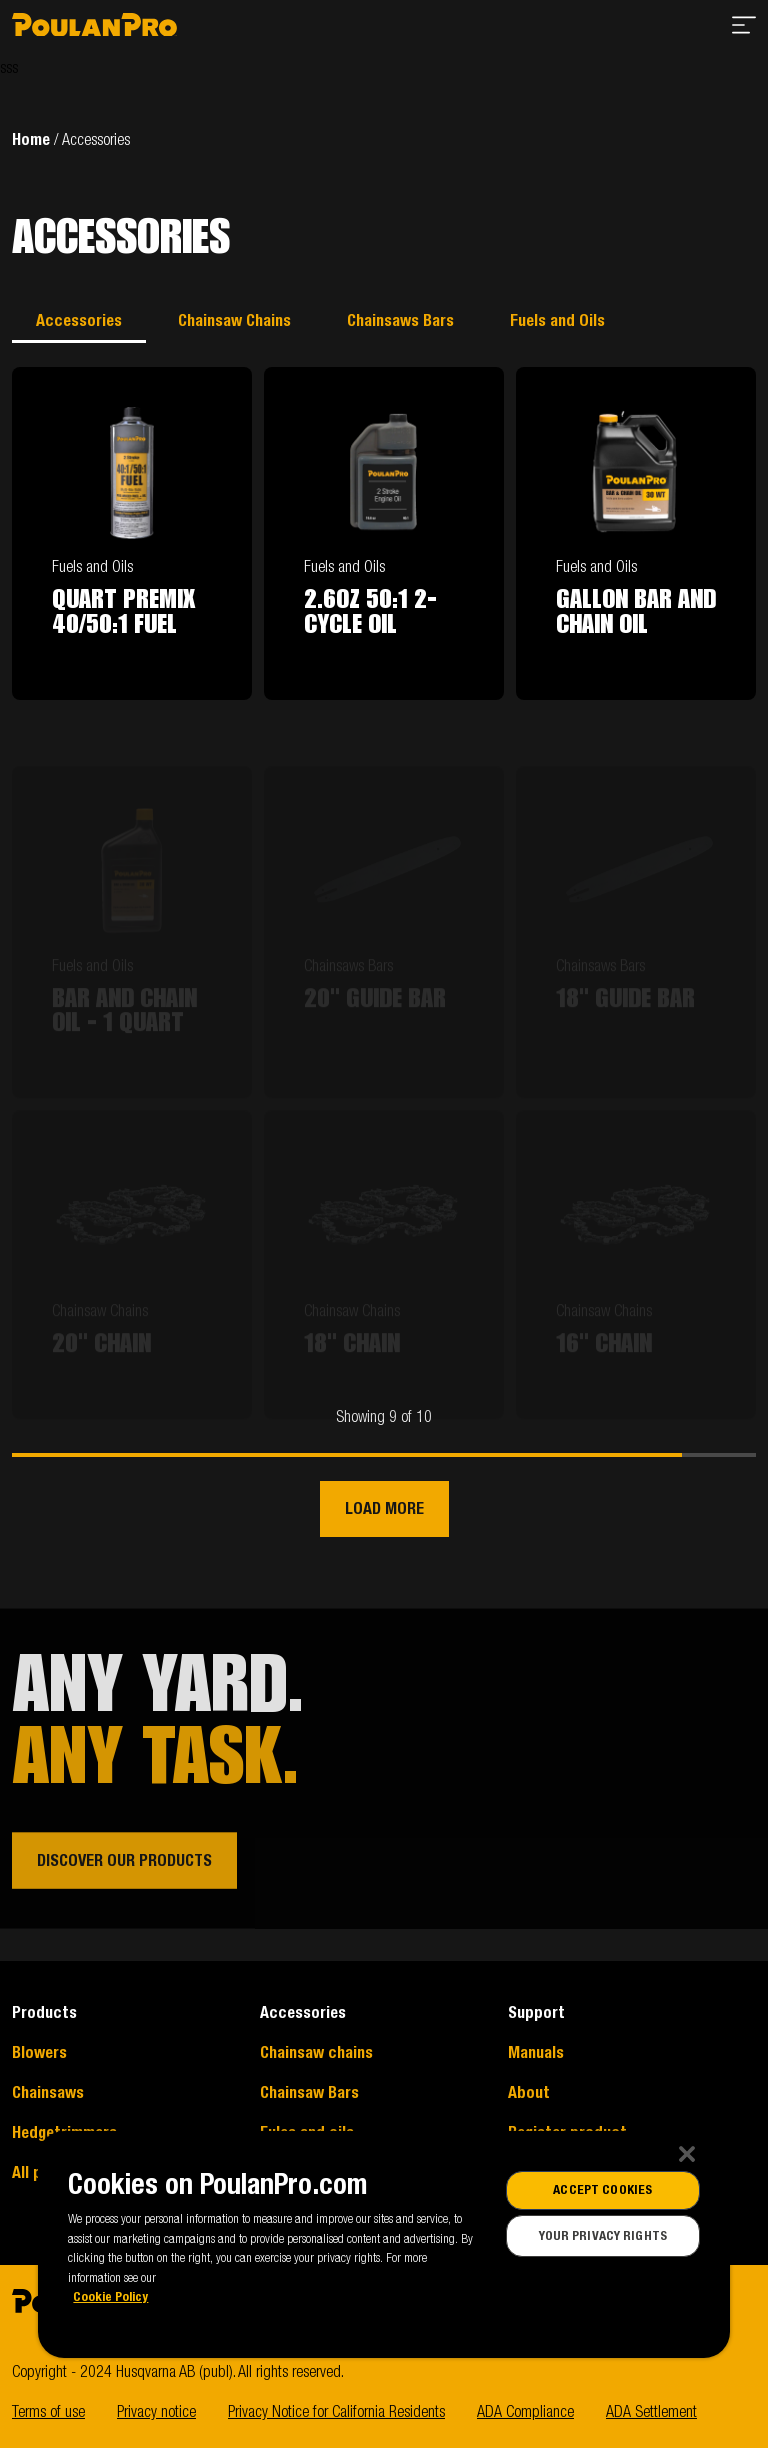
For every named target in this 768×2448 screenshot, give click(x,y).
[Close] (687, 2154)
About (529, 2093)
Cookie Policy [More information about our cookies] (110, 2297)
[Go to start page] (94, 28)
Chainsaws (48, 2093)
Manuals (536, 2053)
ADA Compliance (525, 2411)
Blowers (39, 2053)
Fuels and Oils (557, 321)
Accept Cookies (602, 2190)
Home (31, 140)
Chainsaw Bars (309, 2093)
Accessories (79, 321)
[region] (383, 2244)
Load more (384, 1509)
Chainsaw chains (316, 2053)
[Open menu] (744, 28)
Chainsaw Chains (234, 321)
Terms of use (48, 2411)
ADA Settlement (651, 2411)
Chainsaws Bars (400, 321)
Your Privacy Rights (603, 2236)
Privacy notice (156, 2411)
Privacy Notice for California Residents (336, 2411)
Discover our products (124, 1881)
